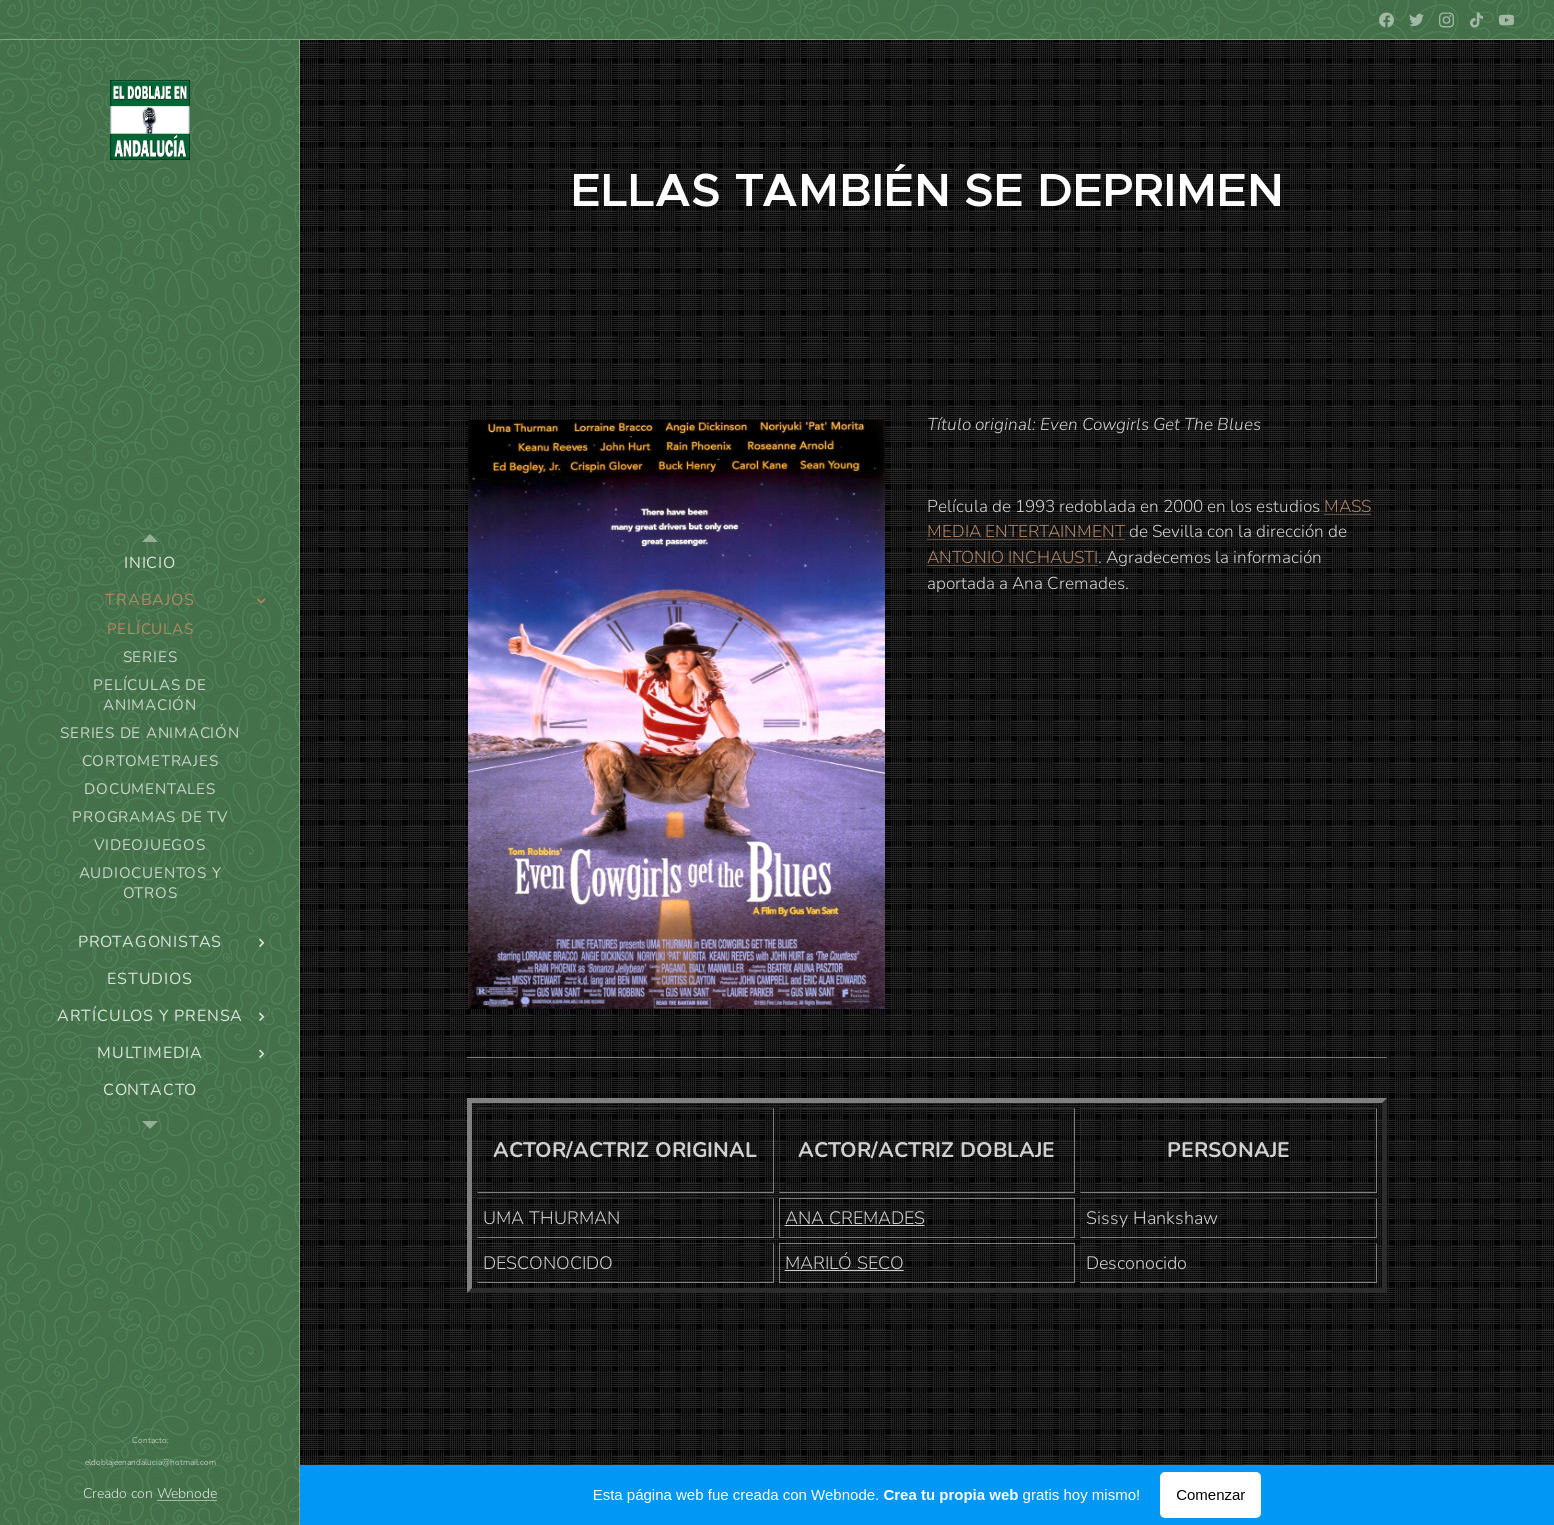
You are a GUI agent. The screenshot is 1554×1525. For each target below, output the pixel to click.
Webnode (187, 1493)
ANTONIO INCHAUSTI (1012, 557)
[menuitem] (150, 563)
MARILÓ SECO (844, 1263)
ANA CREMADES (855, 1218)
